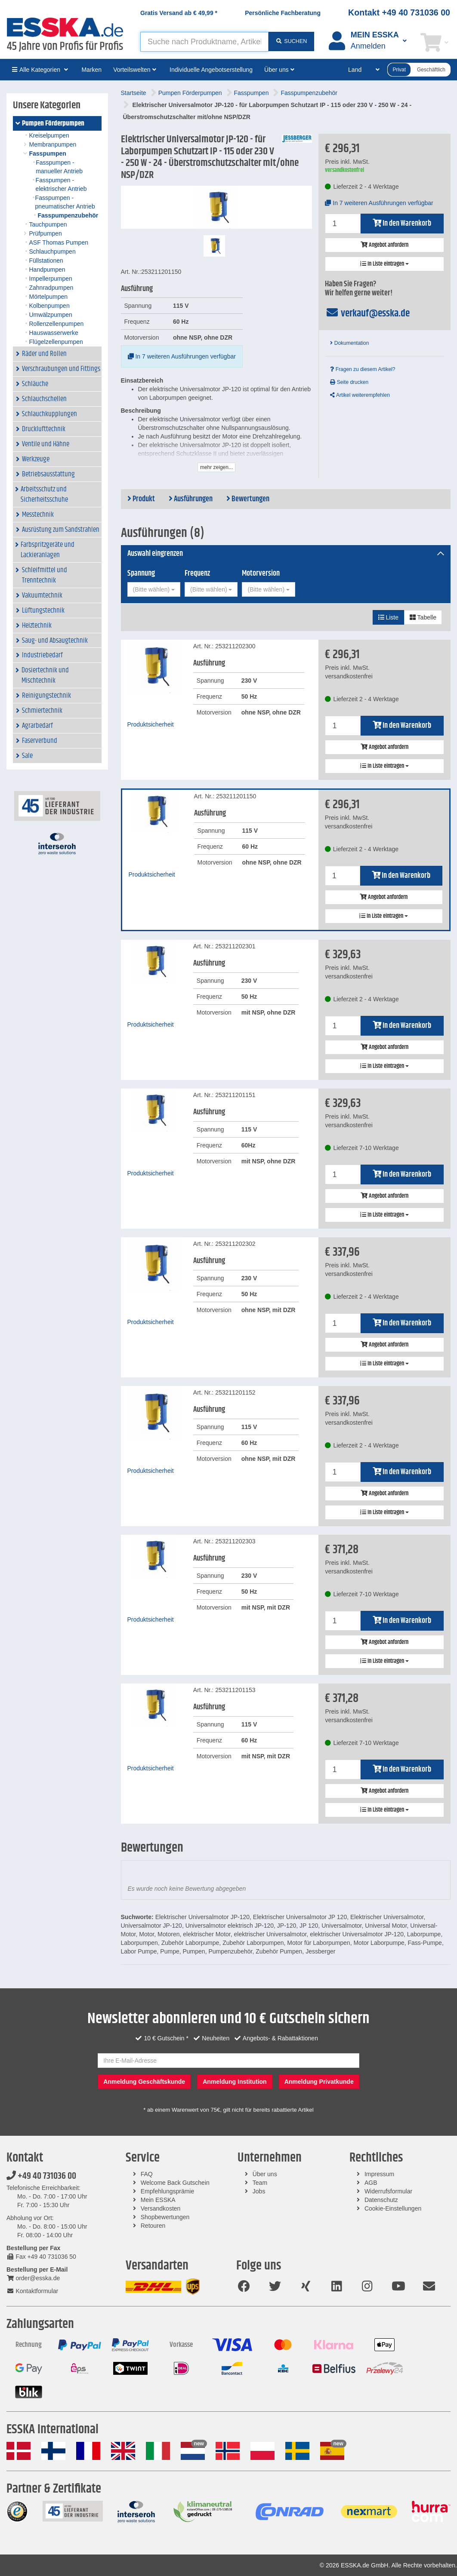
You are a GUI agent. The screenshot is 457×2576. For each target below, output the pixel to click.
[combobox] (153, 589)
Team (260, 2182)
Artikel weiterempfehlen (359, 395)
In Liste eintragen (384, 264)
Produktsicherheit (150, 724)
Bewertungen (247, 499)
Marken (91, 69)
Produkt (141, 499)
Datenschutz (381, 2199)
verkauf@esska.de (367, 313)
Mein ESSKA (158, 2199)
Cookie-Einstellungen (392, 2208)
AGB (370, 2182)
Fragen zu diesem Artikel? (362, 369)
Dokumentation (349, 343)
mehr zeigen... (216, 467)
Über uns (265, 2174)
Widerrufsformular (388, 2191)
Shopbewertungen (165, 2217)
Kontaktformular (32, 2291)
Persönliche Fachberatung (283, 12)
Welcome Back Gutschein (175, 2182)
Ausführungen (191, 499)
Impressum (379, 2174)
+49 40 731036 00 (41, 2176)
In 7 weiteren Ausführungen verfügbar (182, 356)
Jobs (259, 2191)
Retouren (153, 2225)
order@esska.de (33, 2278)
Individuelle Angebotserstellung (211, 69)
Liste (388, 617)
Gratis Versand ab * (178, 12)
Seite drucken (349, 382)
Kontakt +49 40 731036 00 (399, 12)
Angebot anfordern (384, 245)
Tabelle (423, 617)
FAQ (147, 2174)
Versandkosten (161, 2208)
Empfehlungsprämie (168, 2191)
